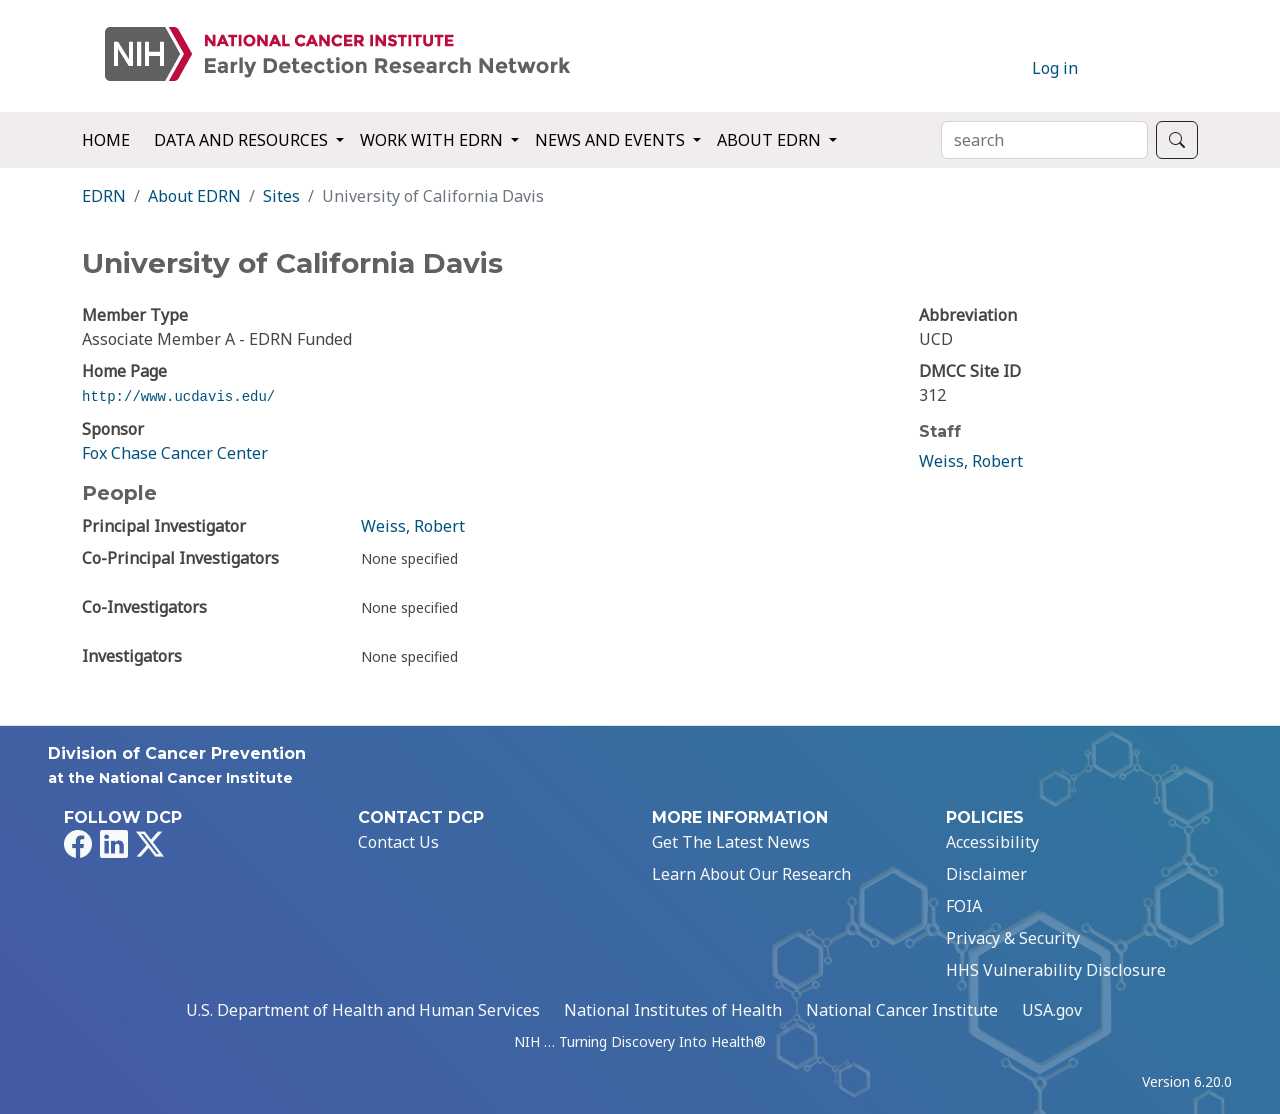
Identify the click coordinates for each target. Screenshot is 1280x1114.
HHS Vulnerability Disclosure (1056, 970)
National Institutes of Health (673, 1010)
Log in (1055, 68)
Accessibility (992, 842)
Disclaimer (986, 874)
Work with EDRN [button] (433, 140)
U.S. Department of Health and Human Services (363, 1010)
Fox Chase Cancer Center (175, 453)
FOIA (964, 906)
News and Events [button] (612, 140)
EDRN (104, 196)
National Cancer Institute (902, 1010)
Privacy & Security (1013, 938)
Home (106, 140)
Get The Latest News (731, 842)
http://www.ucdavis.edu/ (178, 397)
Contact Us (398, 842)
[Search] (1044, 140)
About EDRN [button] (771, 140)
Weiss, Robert (413, 526)
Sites (281, 196)
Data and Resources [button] (243, 140)
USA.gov (1052, 1010)
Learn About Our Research (751, 874)
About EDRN (194, 196)
